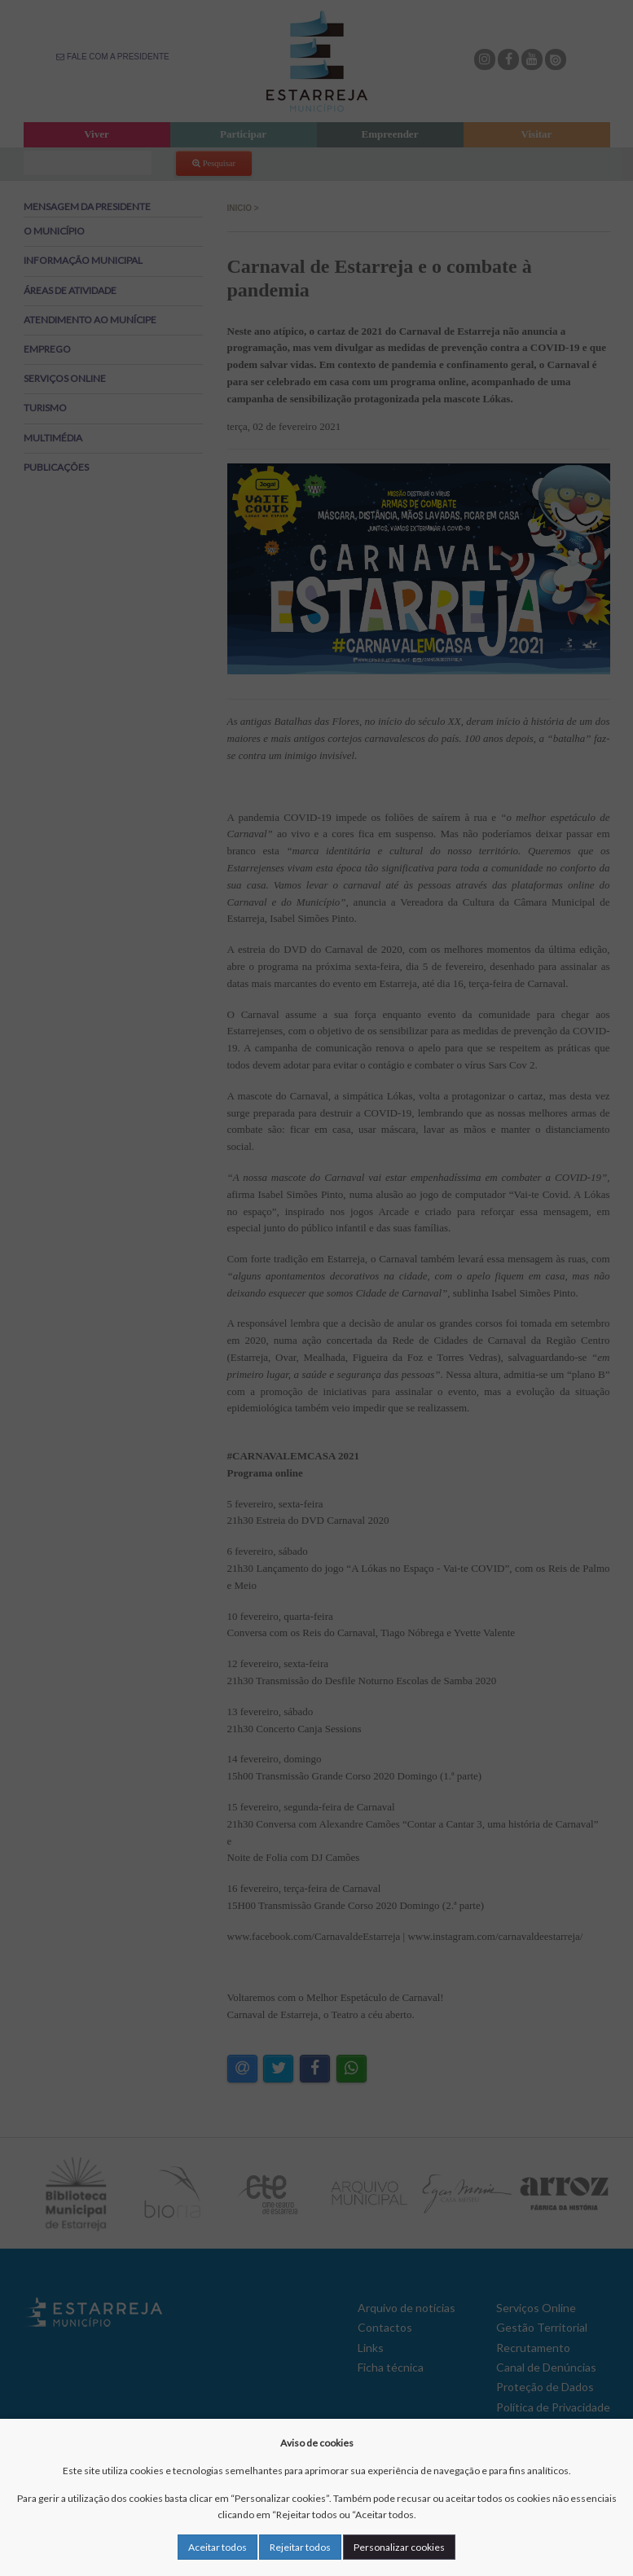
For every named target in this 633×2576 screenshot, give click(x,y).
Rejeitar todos (300, 2547)
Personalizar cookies (399, 2547)
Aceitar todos (217, 2547)
